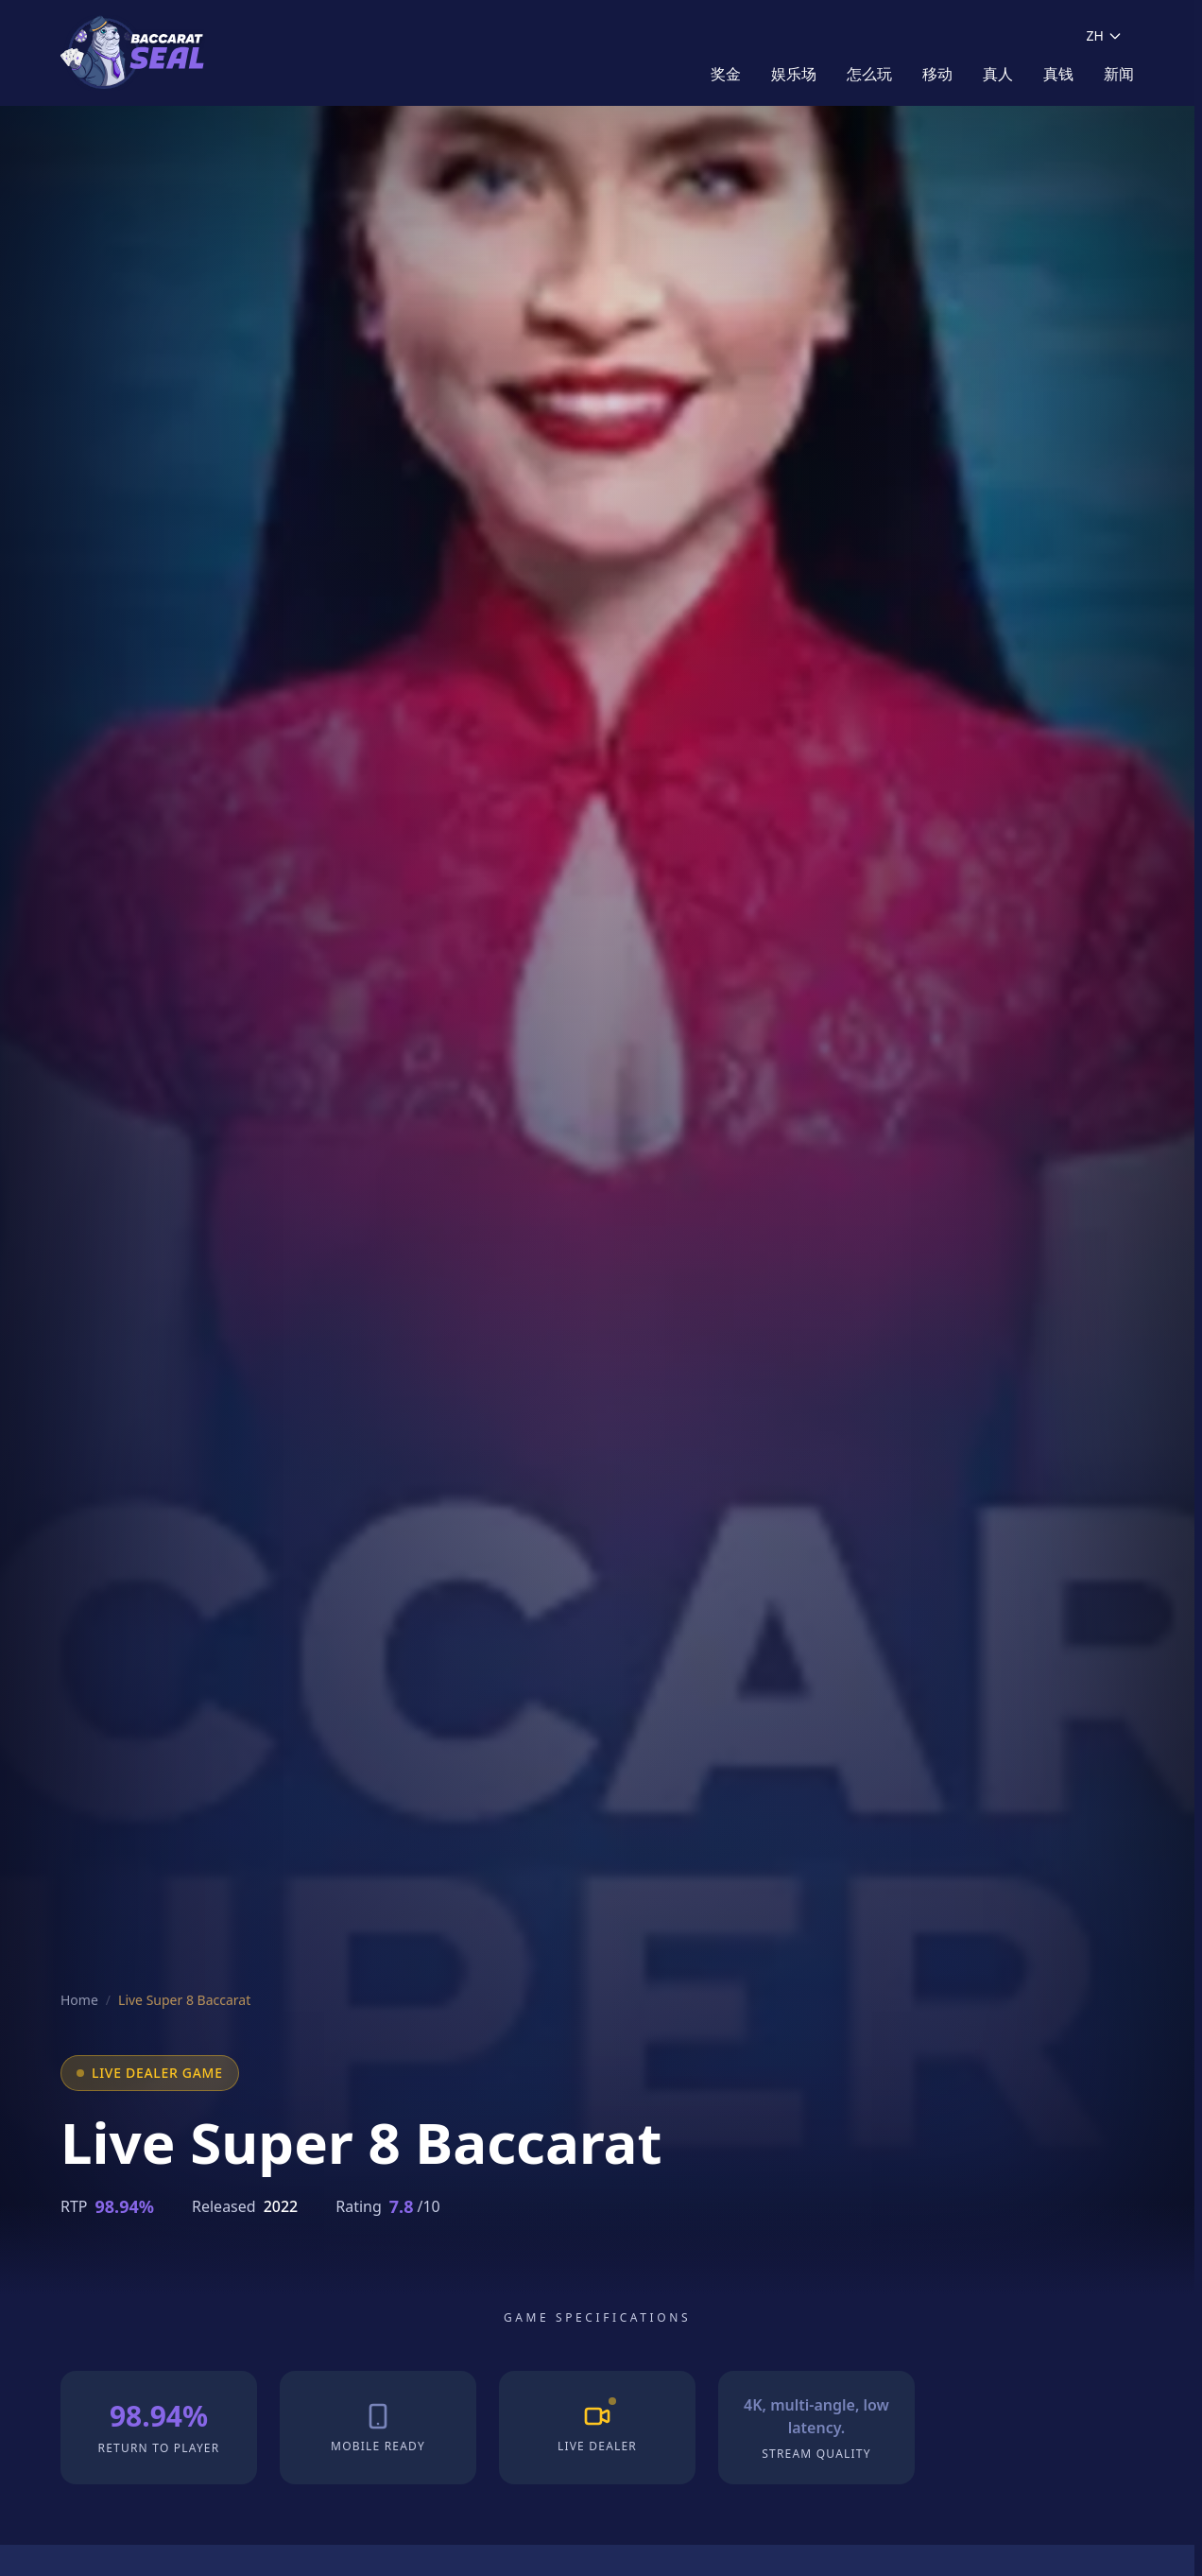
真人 (998, 73)
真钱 (1058, 73)
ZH (1105, 35)
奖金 (726, 73)
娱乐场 (793, 73)
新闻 (1119, 73)
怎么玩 (869, 73)
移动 (937, 73)
